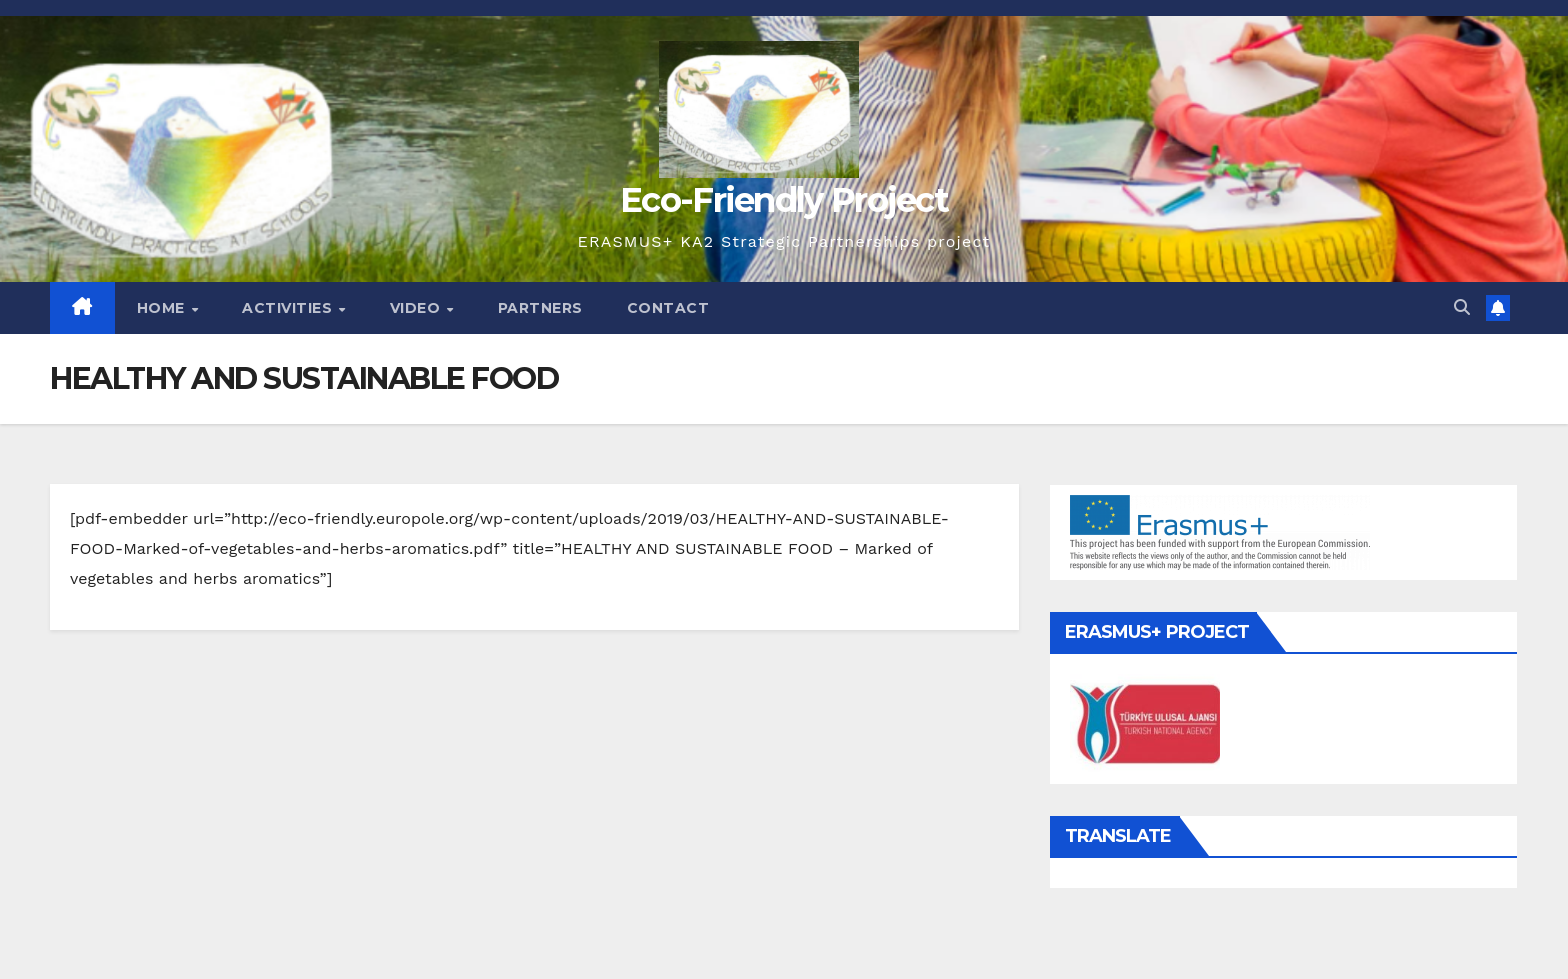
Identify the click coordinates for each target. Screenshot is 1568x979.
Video (417, 308)
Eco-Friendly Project (784, 200)
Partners (540, 308)
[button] (1462, 307)
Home (163, 308)
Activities (289, 308)
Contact (668, 308)
